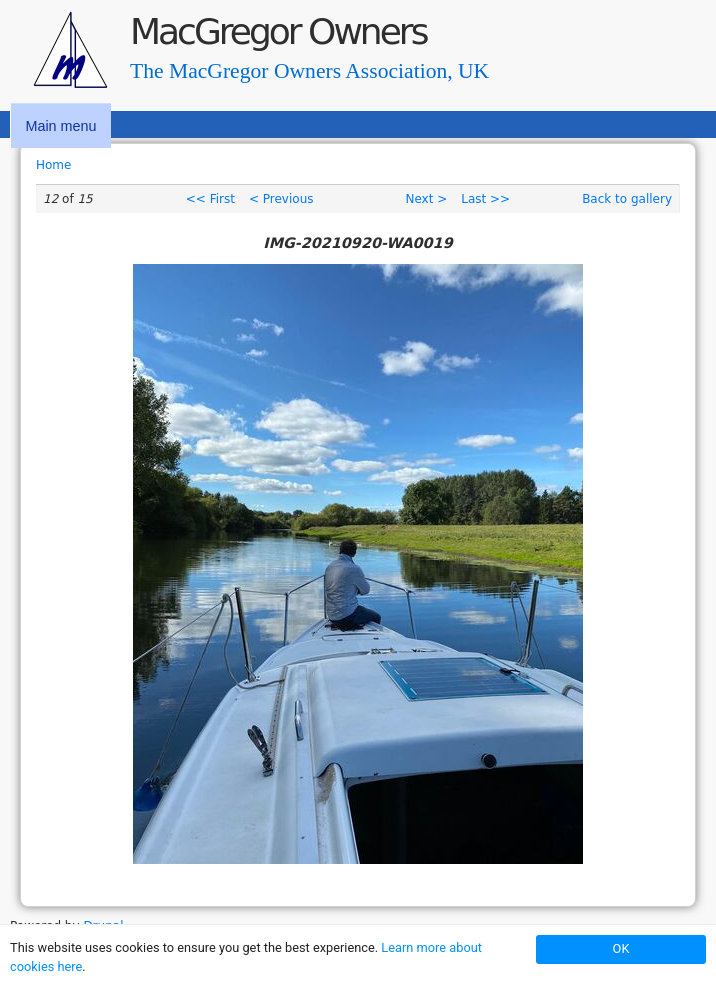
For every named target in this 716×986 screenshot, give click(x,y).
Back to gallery (627, 199)
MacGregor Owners (278, 31)
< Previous (281, 199)
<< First (210, 199)
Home (53, 165)
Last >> (485, 199)
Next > (426, 199)
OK (621, 948)
